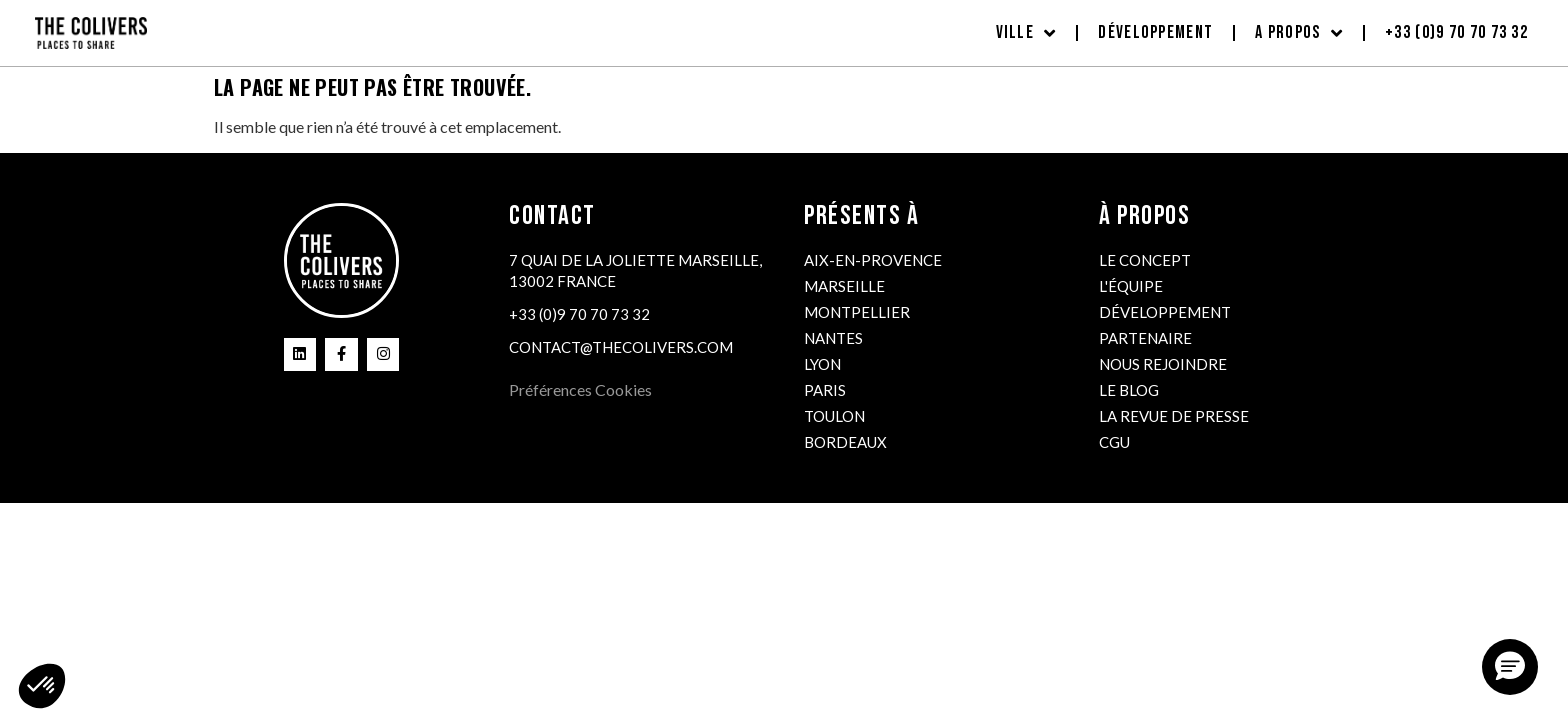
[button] (1510, 667)
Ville (1026, 33)
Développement (1155, 32)
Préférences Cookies (580, 389)
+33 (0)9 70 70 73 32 (1456, 32)
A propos (1299, 33)
